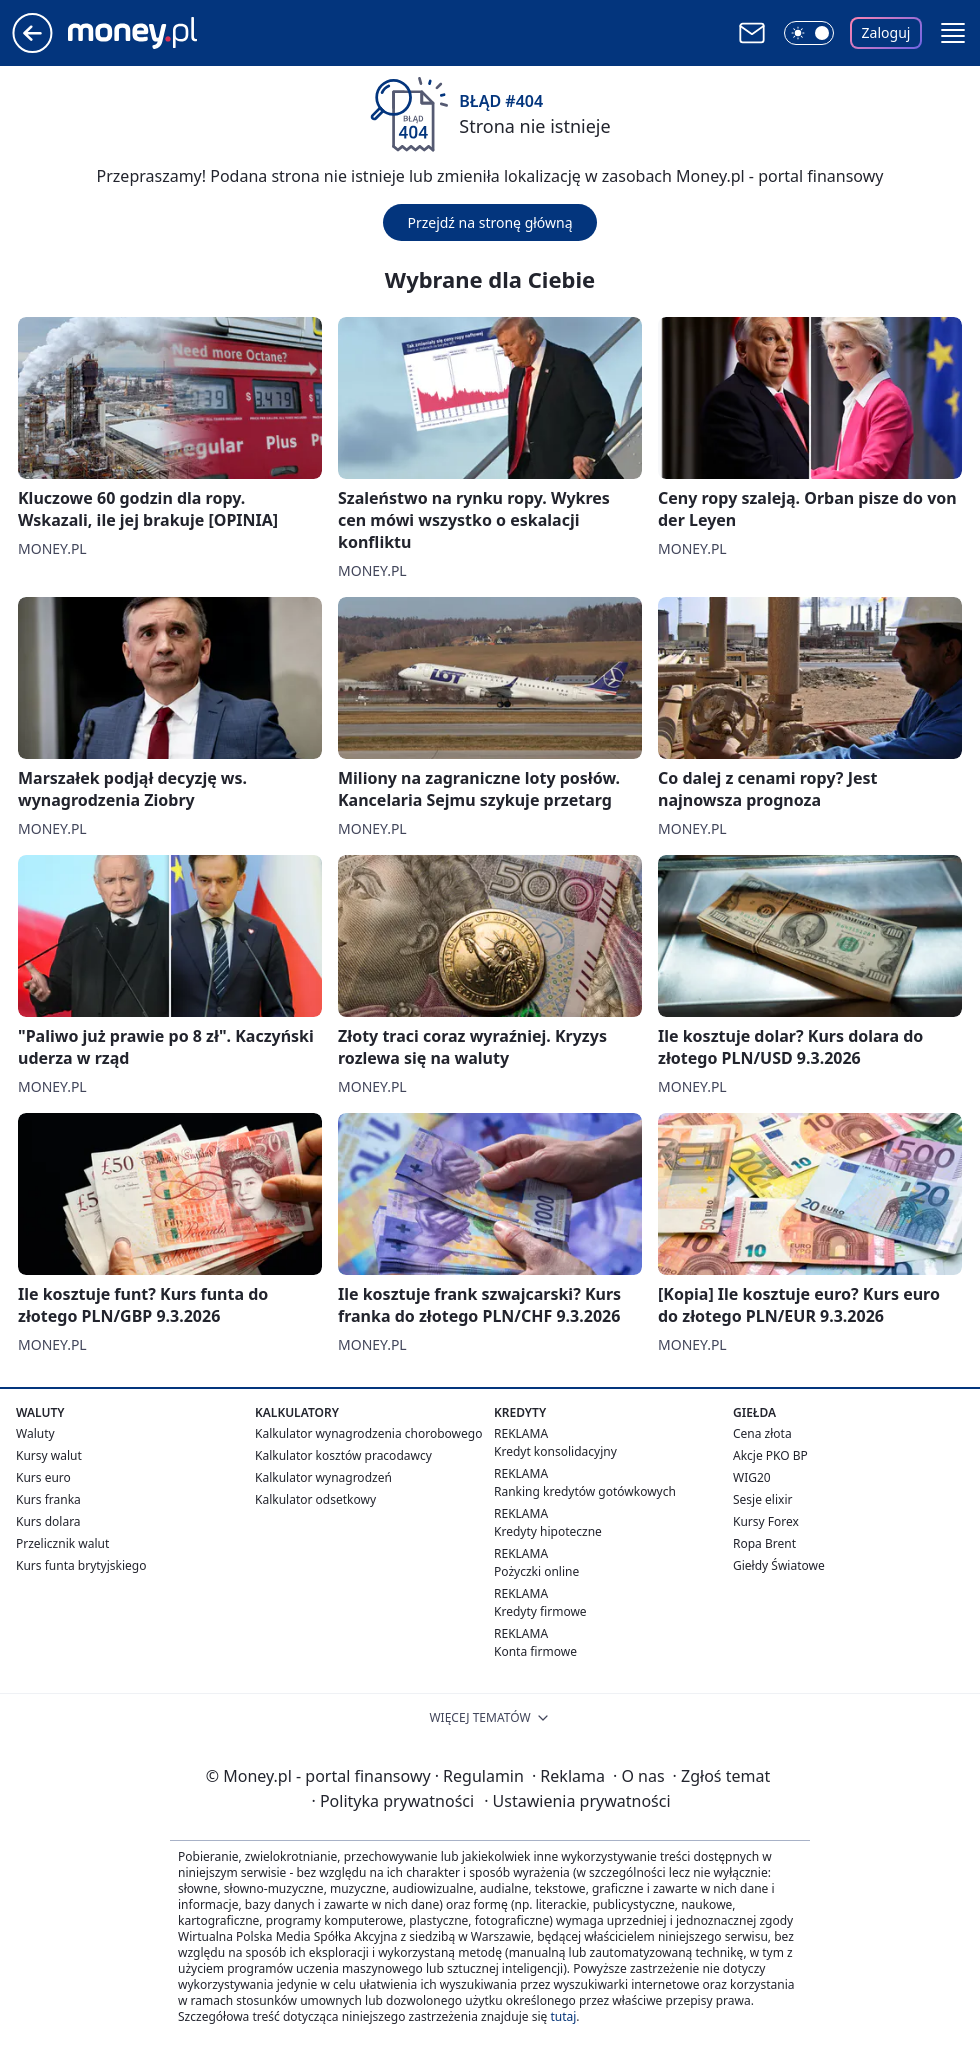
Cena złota (762, 1433)
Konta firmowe (535, 1651)
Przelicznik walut (62, 1543)
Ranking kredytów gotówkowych (585, 1491)
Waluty (35, 1433)
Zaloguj (886, 32)
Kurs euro (43, 1477)
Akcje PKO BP (770, 1455)
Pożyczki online (536, 1571)
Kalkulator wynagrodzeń (323, 1477)
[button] (953, 33)
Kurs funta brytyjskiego (81, 1565)
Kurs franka (48, 1499)
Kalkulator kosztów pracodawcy (343, 1455)
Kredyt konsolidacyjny (555, 1451)
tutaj (563, 2016)
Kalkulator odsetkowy (315, 1499)
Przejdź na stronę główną (489, 222)
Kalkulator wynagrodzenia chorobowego (368, 1433)
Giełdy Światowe (779, 1565)
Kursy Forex (766, 1521)
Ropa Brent (764, 1543)
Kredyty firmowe (540, 1611)
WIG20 (752, 1477)
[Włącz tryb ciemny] (809, 33)
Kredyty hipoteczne (548, 1531)
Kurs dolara (48, 1521)
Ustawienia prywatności (577, 1801)
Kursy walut (49, 1455)
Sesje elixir (762, 1499)
